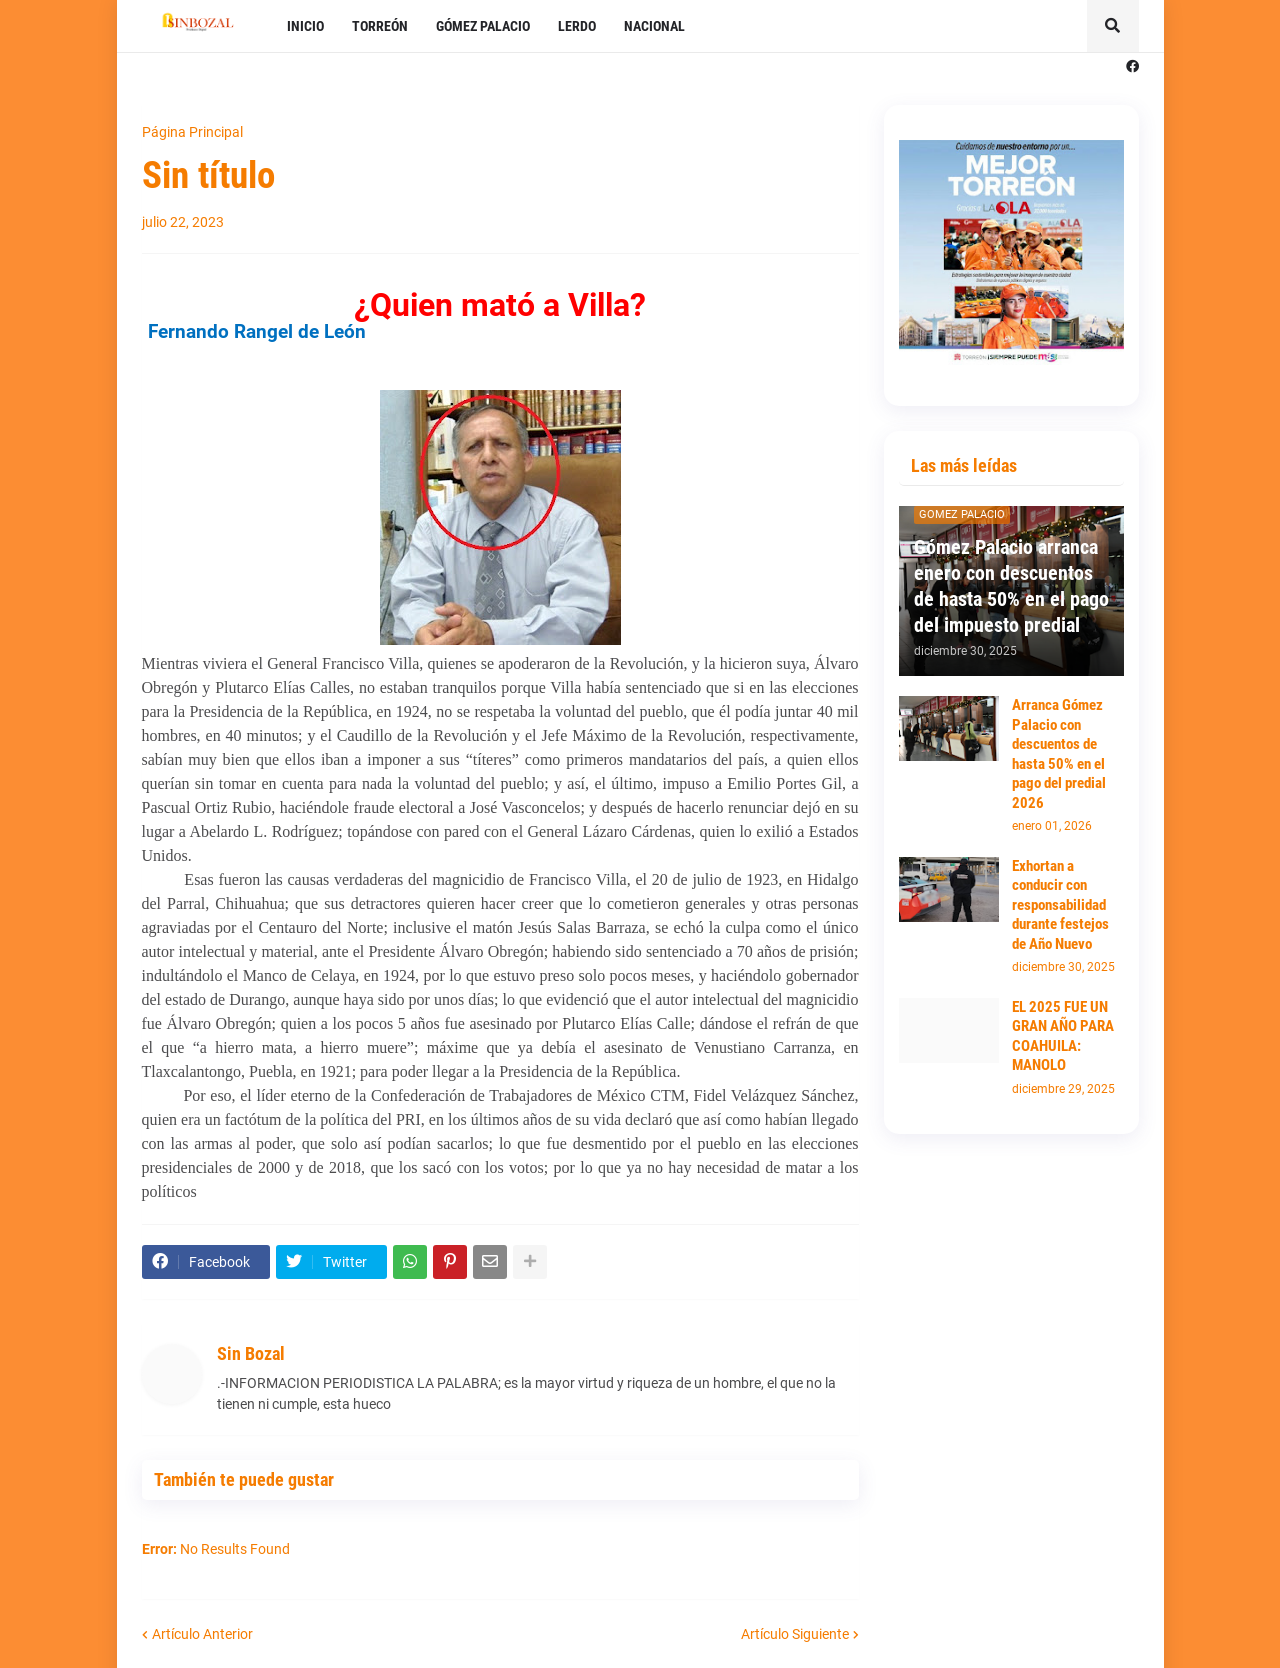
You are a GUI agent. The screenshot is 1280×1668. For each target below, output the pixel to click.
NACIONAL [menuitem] (654, 26)
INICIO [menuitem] (305, 26)
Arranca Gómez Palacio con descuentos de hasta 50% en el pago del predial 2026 (1059, 754)
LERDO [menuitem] (577, 26)
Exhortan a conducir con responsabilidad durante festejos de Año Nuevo (1060, 905)
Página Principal (192, 132)
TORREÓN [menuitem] (380, 26)
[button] (1113, 26)
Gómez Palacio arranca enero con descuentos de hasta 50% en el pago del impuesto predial (1011, 586)
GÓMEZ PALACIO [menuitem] (483, 26)
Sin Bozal (251, 1353)
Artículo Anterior (202, 1634)
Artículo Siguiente (795, 1634)
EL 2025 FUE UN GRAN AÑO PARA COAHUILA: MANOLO (1063, 1036)
